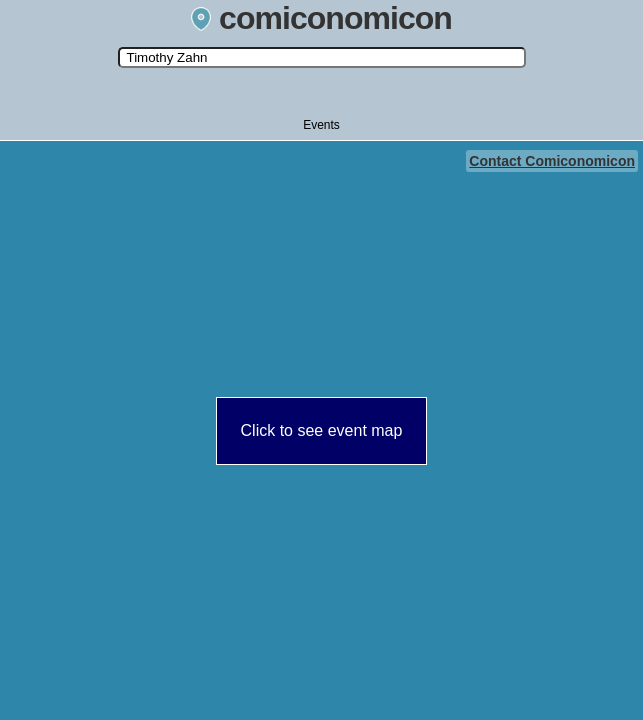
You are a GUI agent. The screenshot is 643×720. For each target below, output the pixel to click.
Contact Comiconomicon (552, 161)
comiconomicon (321, 18)
